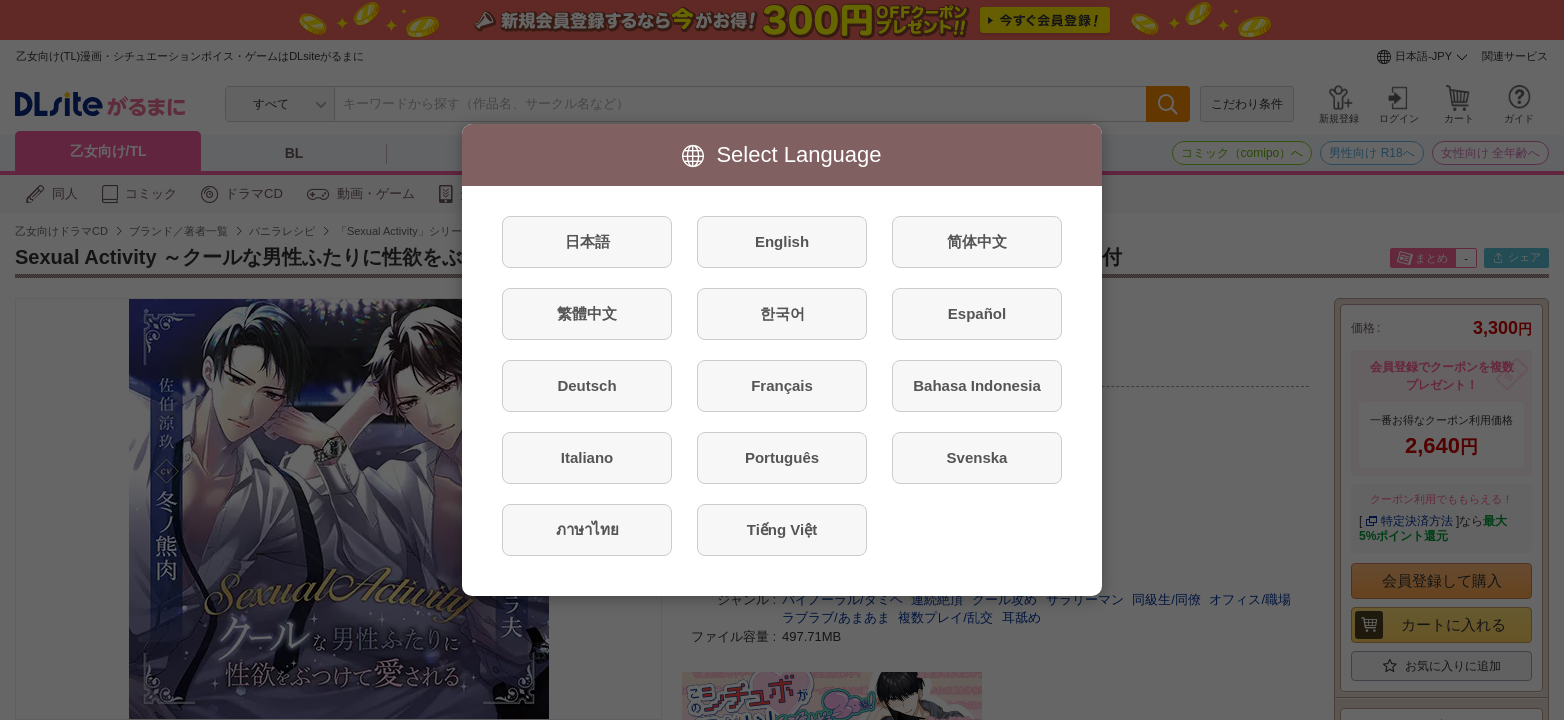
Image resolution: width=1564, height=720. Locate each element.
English (782, 241)
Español (977, 313)
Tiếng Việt (782, 529)
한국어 (782, 313)
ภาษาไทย (587, 529)
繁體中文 (587, 313)
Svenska (977, 457)
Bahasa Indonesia (977, 385)
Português (782, 457)
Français (782, 385)
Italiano (587, 457)
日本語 (587, 241)
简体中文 (977, 241)
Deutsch (586, 385)
